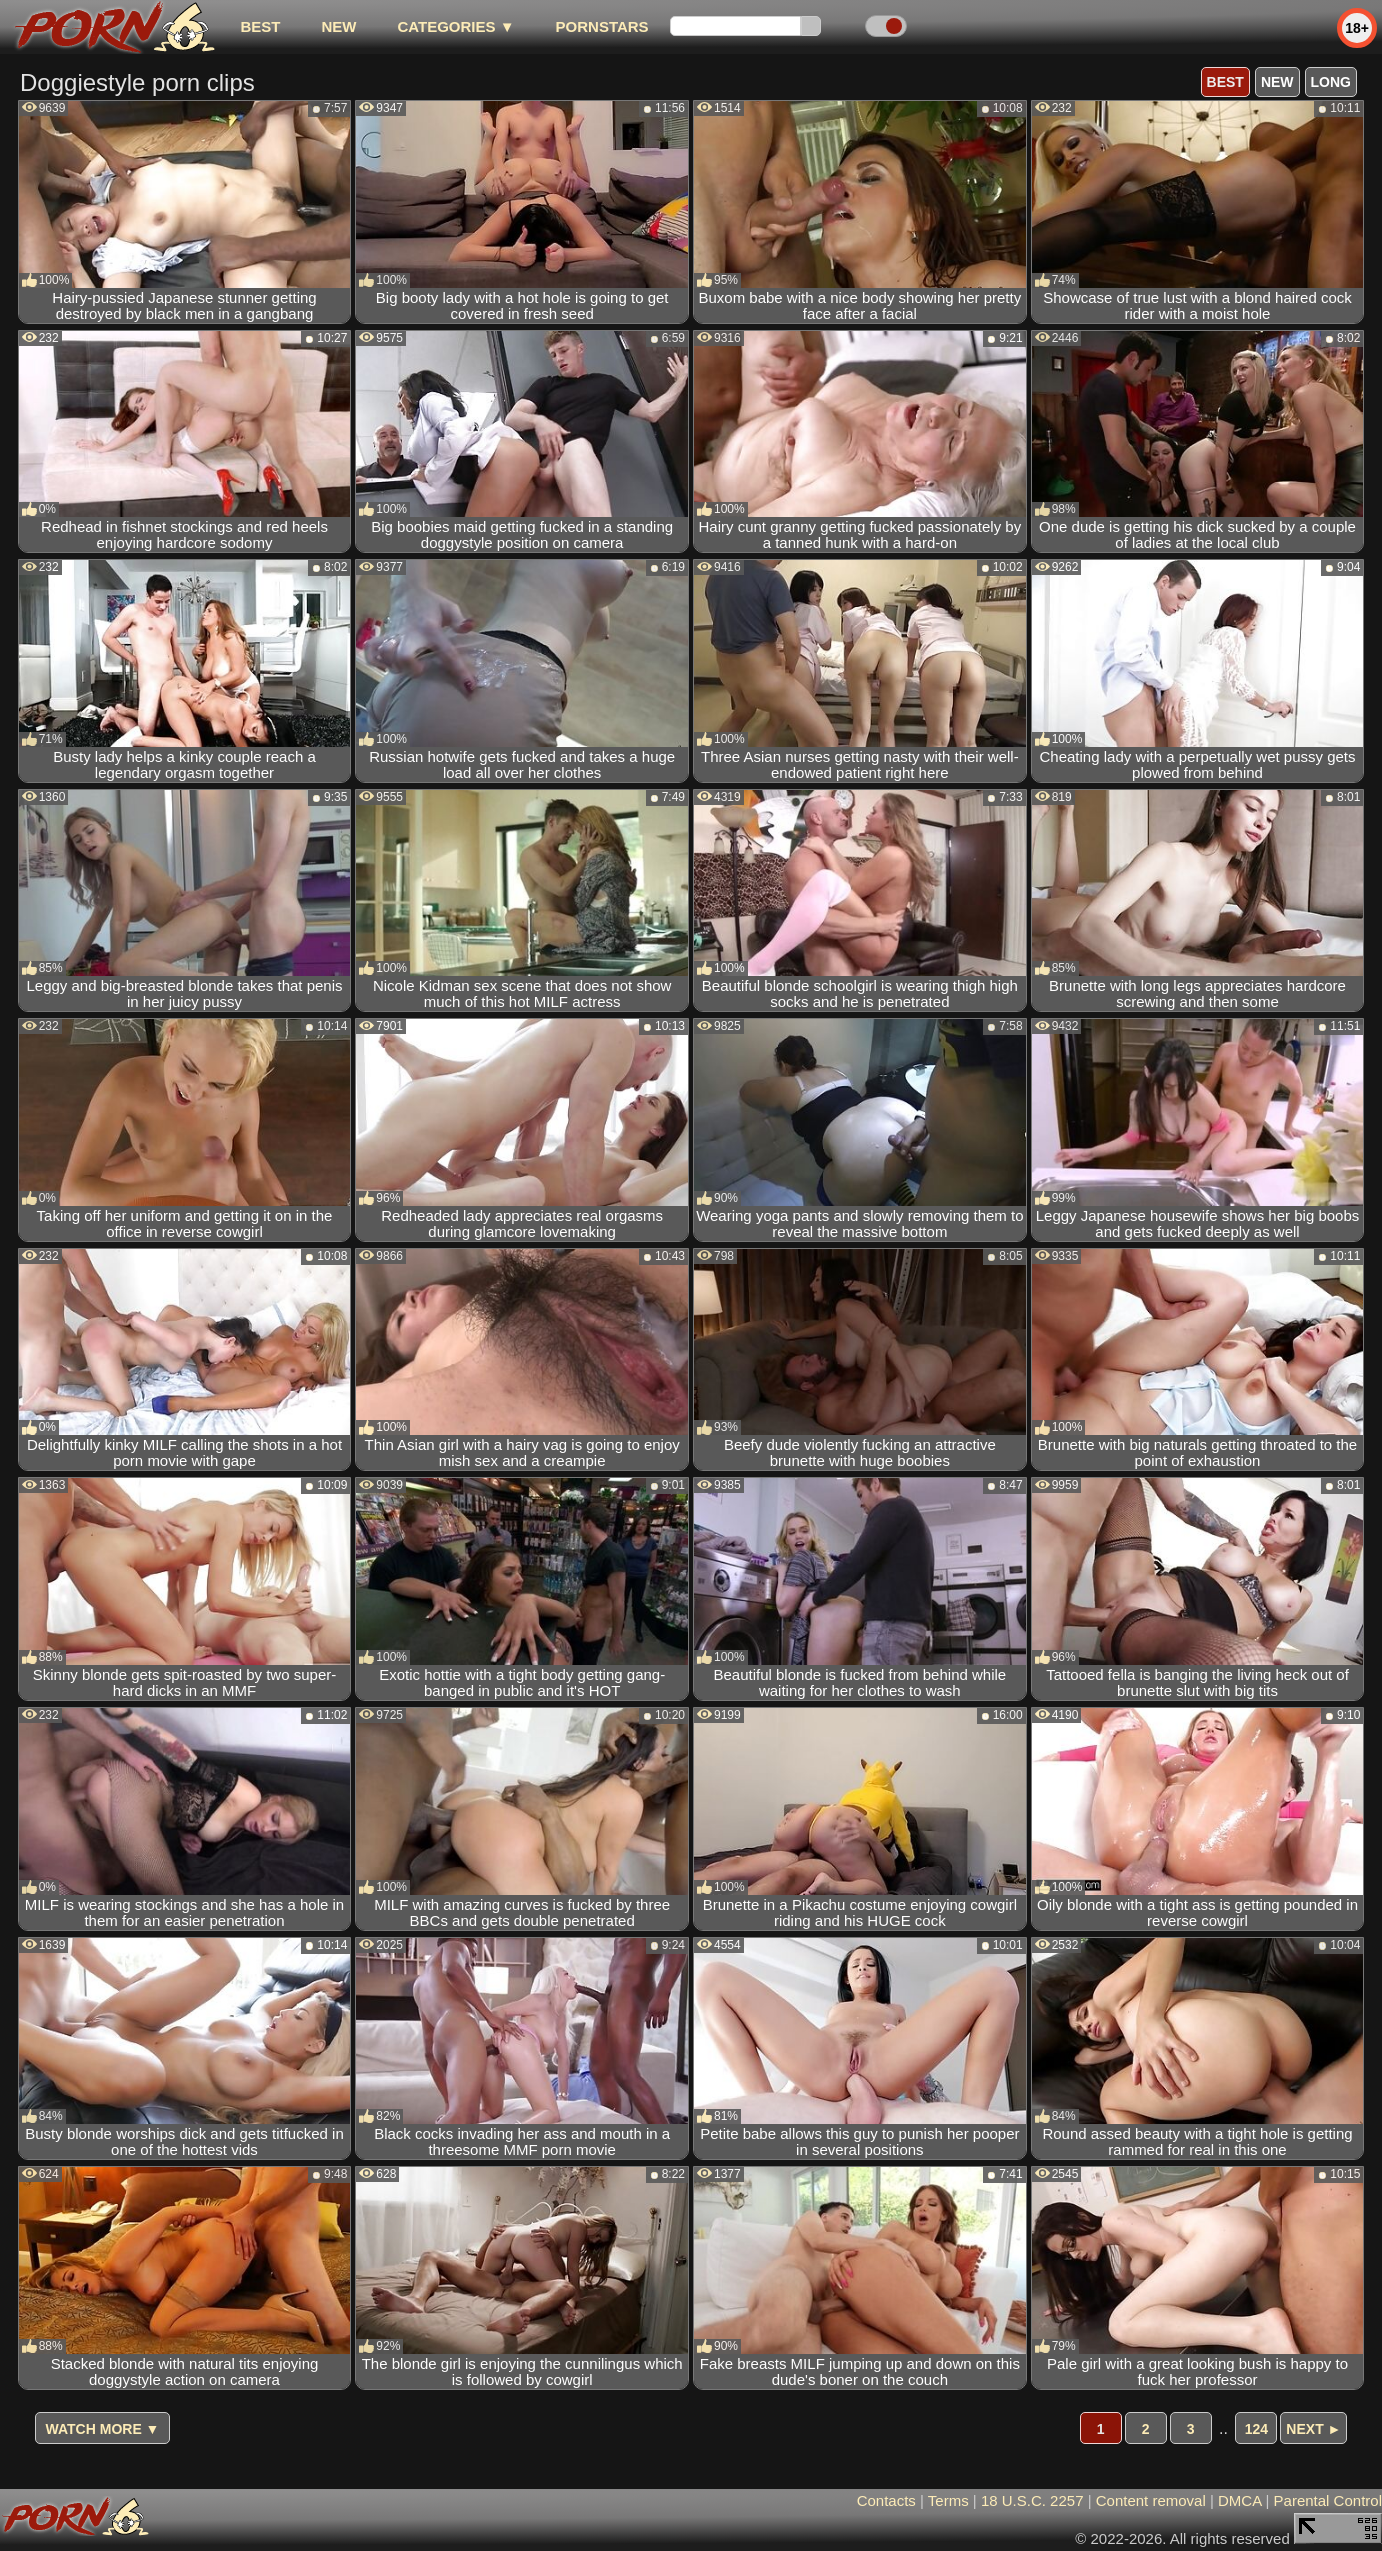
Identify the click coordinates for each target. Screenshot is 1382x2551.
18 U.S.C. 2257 (1032, 2500)
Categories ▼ (455, 26)
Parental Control (1328, 2500)
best (260, 26)
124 (1256, 2429)
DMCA (1239, 2500)
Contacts (886, 2500)
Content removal (1151, 2500)
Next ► (1313, 2429)
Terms (948, 2500)
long (1331, 82)
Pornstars (602, 26)
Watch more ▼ (103, 2429)
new (338, 26)
